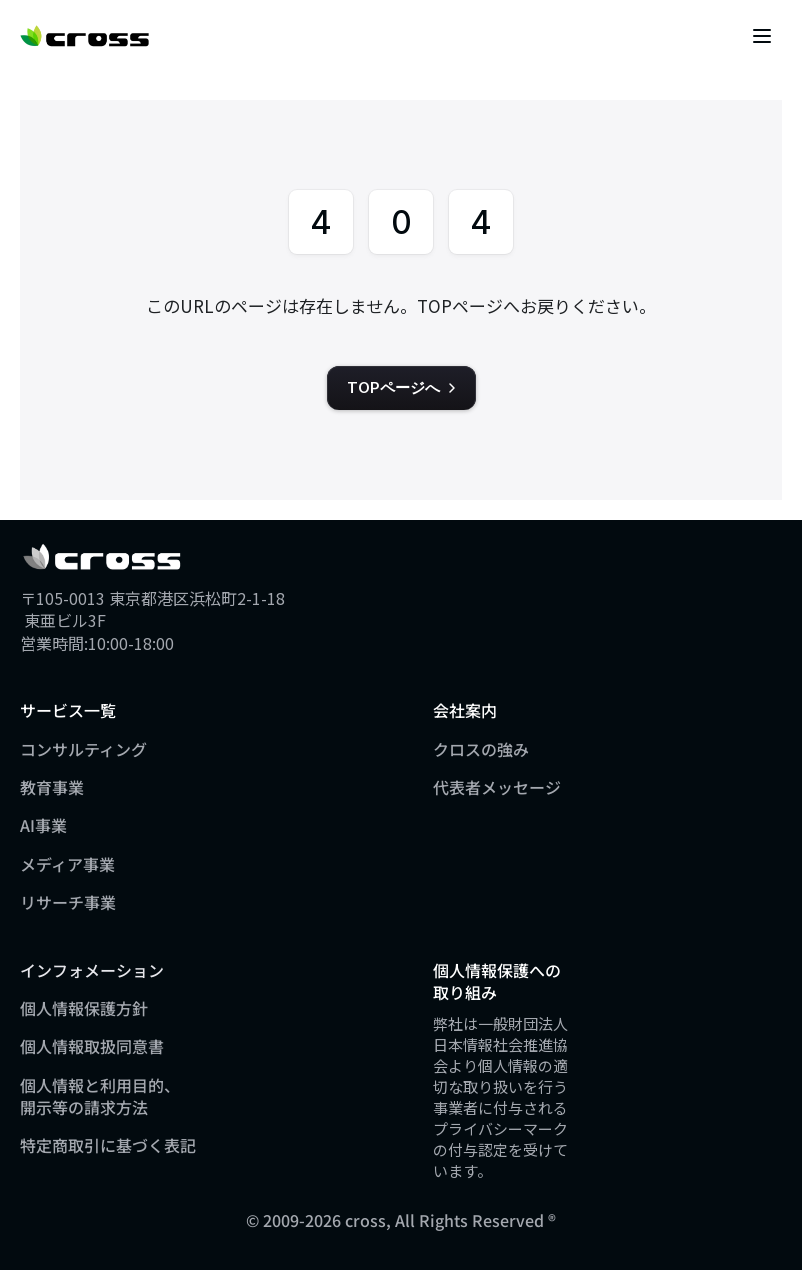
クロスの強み (481, 749)
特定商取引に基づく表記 (108, 1145)
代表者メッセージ (497, 787)
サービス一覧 (68, 710)
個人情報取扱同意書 (92, 1046)
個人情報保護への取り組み (497, 981)
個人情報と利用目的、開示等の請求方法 (100, 1096)
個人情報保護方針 (84, 1008)
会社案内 (465, 710)
